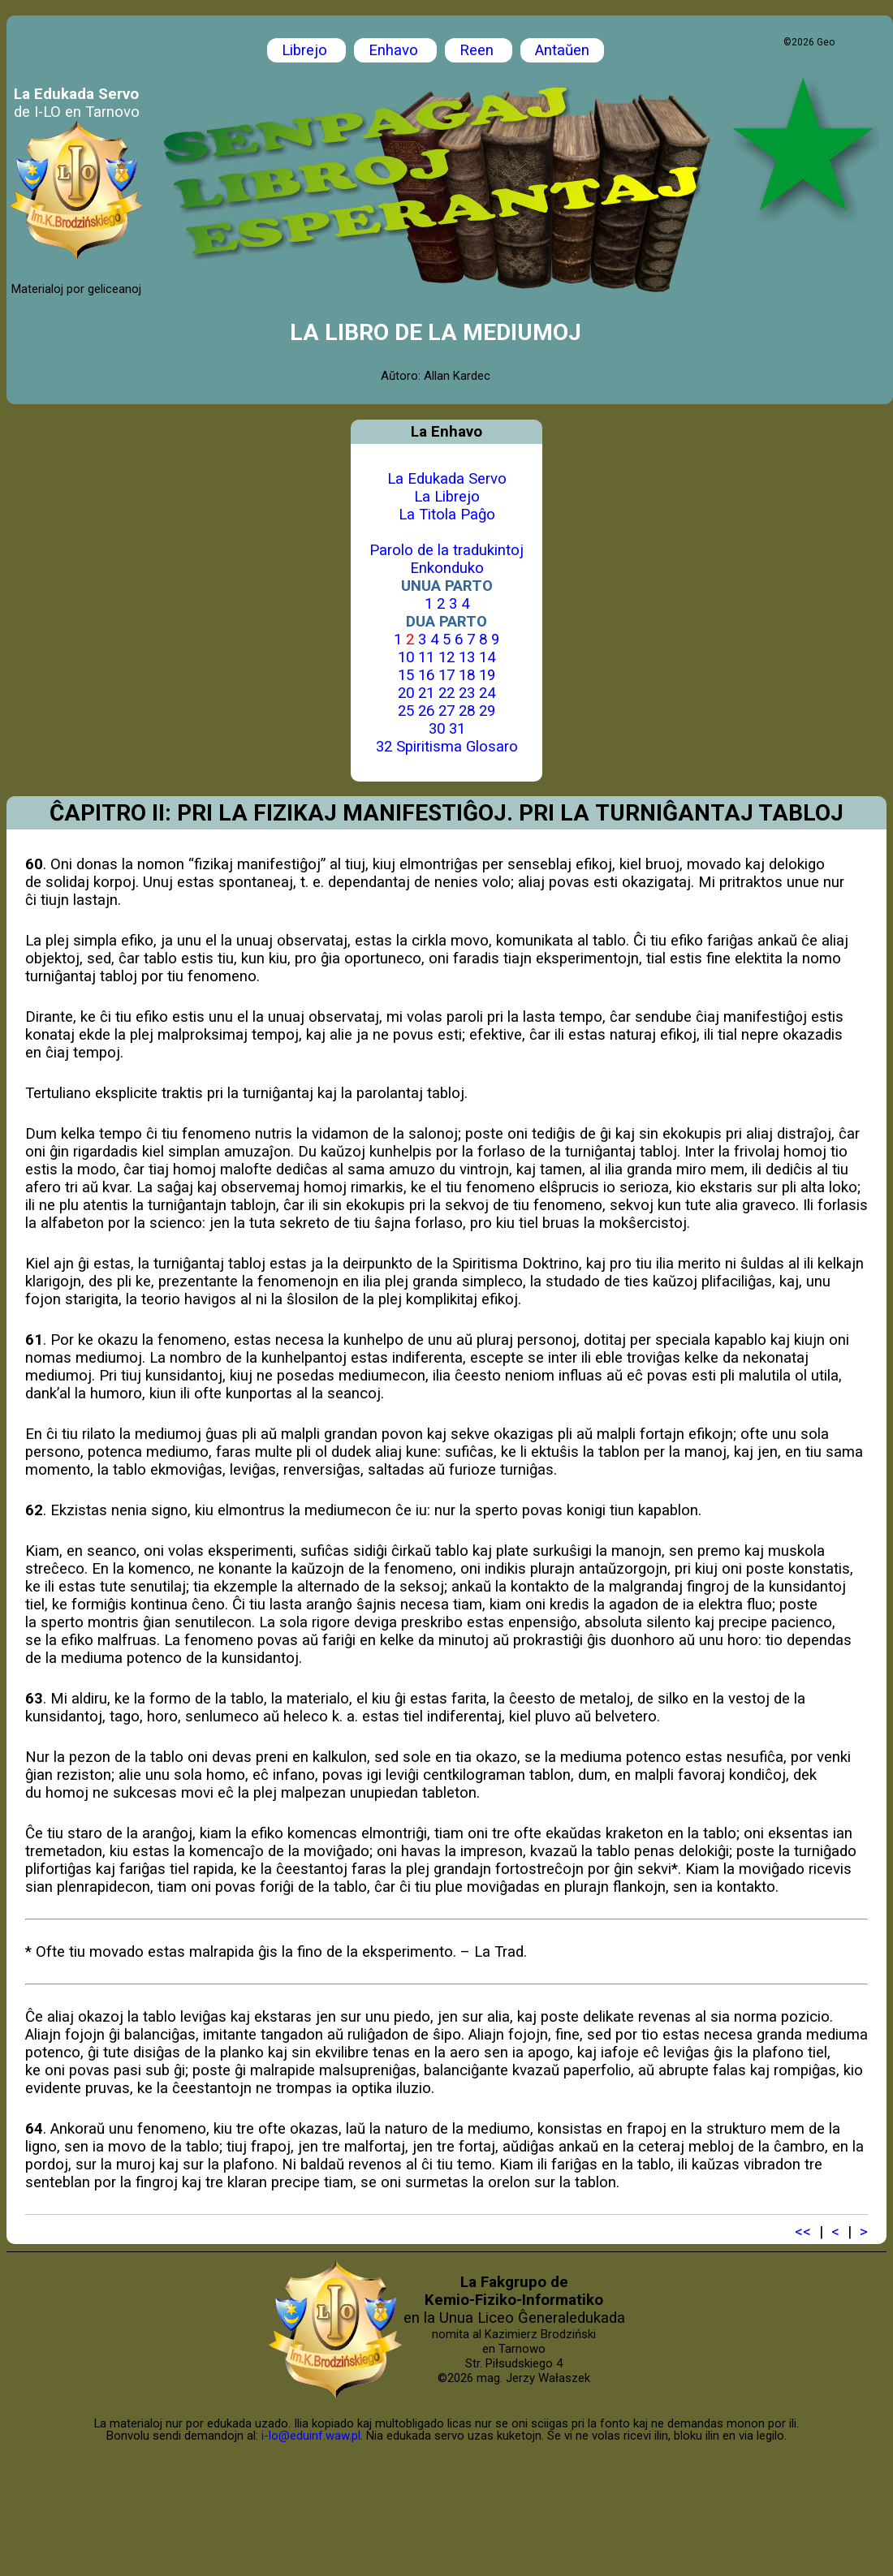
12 (446, 657)
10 (406, 657)
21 (426, 693)
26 (426, 711)
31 (457, 729)
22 (446, 693)
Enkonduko (447, 568)
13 (467, 657)
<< (803, 2232)
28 (467, 711)
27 (446, 711)
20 (406, 693)
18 (467, 675)
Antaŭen (562, 50)
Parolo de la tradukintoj (446, 550)
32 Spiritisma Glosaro (447, 747)
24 (487, 693)
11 (426, 657)
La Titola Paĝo (447, 514)
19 (487, 675)
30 (437, 729)
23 (467, 693)
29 (487, 711)
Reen (478, 50)
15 (406, 675)
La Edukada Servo (447, 479)
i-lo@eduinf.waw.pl (310, 2435)
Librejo (306, 50)
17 (446, 675)
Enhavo (395, 50)
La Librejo (447, 497)
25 (406, 711)
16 (426, 675)
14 (487, 657)
